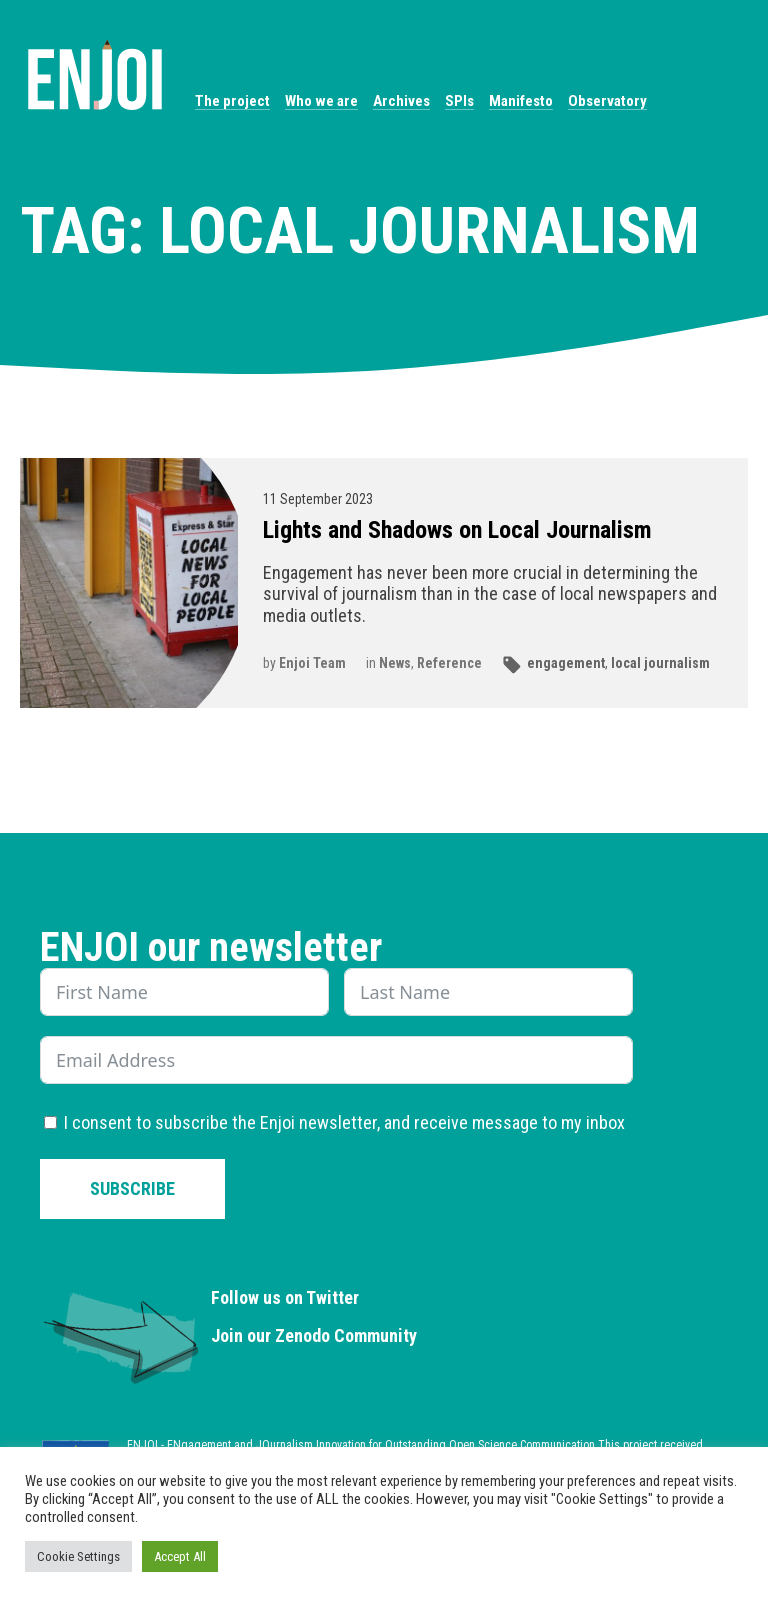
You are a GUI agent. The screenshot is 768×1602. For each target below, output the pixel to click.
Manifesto (521, 101)
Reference (449, 663)
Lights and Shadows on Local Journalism (457, 530)
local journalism (660, 663)
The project (232, 101)
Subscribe (132, 1188)
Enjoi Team (312, 663)
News (395, 663)
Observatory (607, 101)
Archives (401, 101)
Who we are (321, 101)
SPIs (459, 101)
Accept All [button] (180, 1556)
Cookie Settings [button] (78, 1556)
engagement (566, 663)
